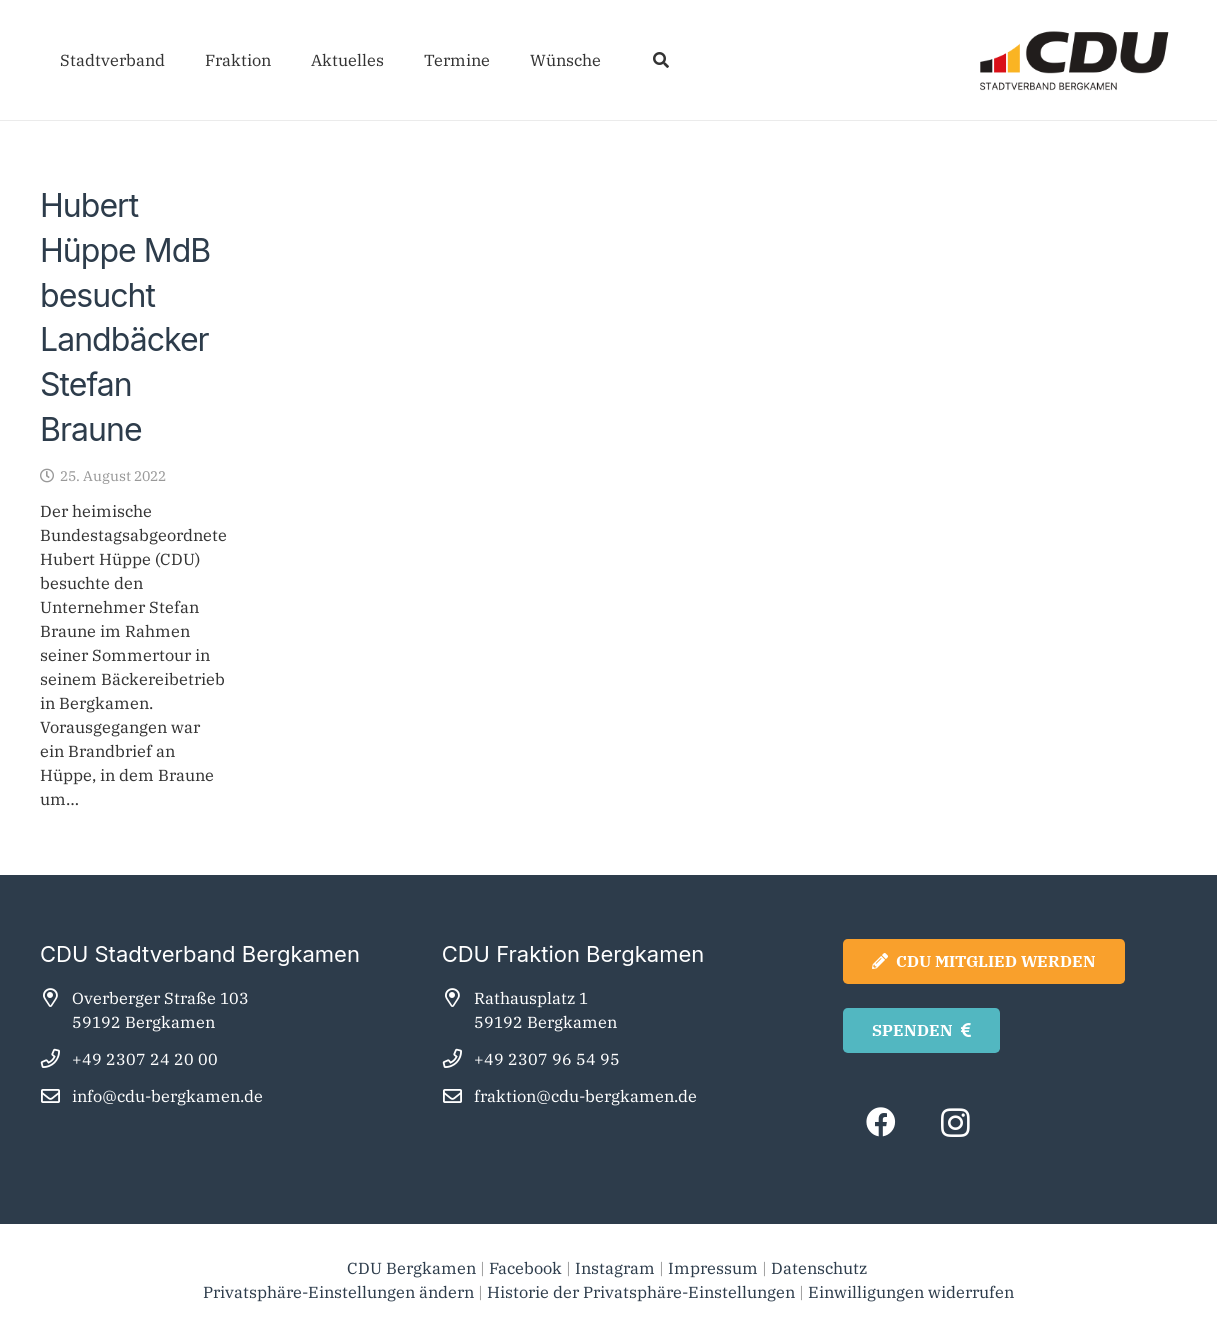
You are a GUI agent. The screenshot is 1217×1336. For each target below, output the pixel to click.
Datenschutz (821, 1268)
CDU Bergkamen (411, 1268)
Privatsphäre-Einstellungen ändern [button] (338, 1292)
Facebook (525, 1268)
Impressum (713, 1268)
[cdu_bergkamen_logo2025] (1018, 60)
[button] (660, 60)
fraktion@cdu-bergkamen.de (585, 1096)
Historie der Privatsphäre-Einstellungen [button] (641, 1292)
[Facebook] (880, 1122)
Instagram (615, 1268)
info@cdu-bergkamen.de (167, 1096)
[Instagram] (955, 1122)
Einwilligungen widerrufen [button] (911, 1292)
